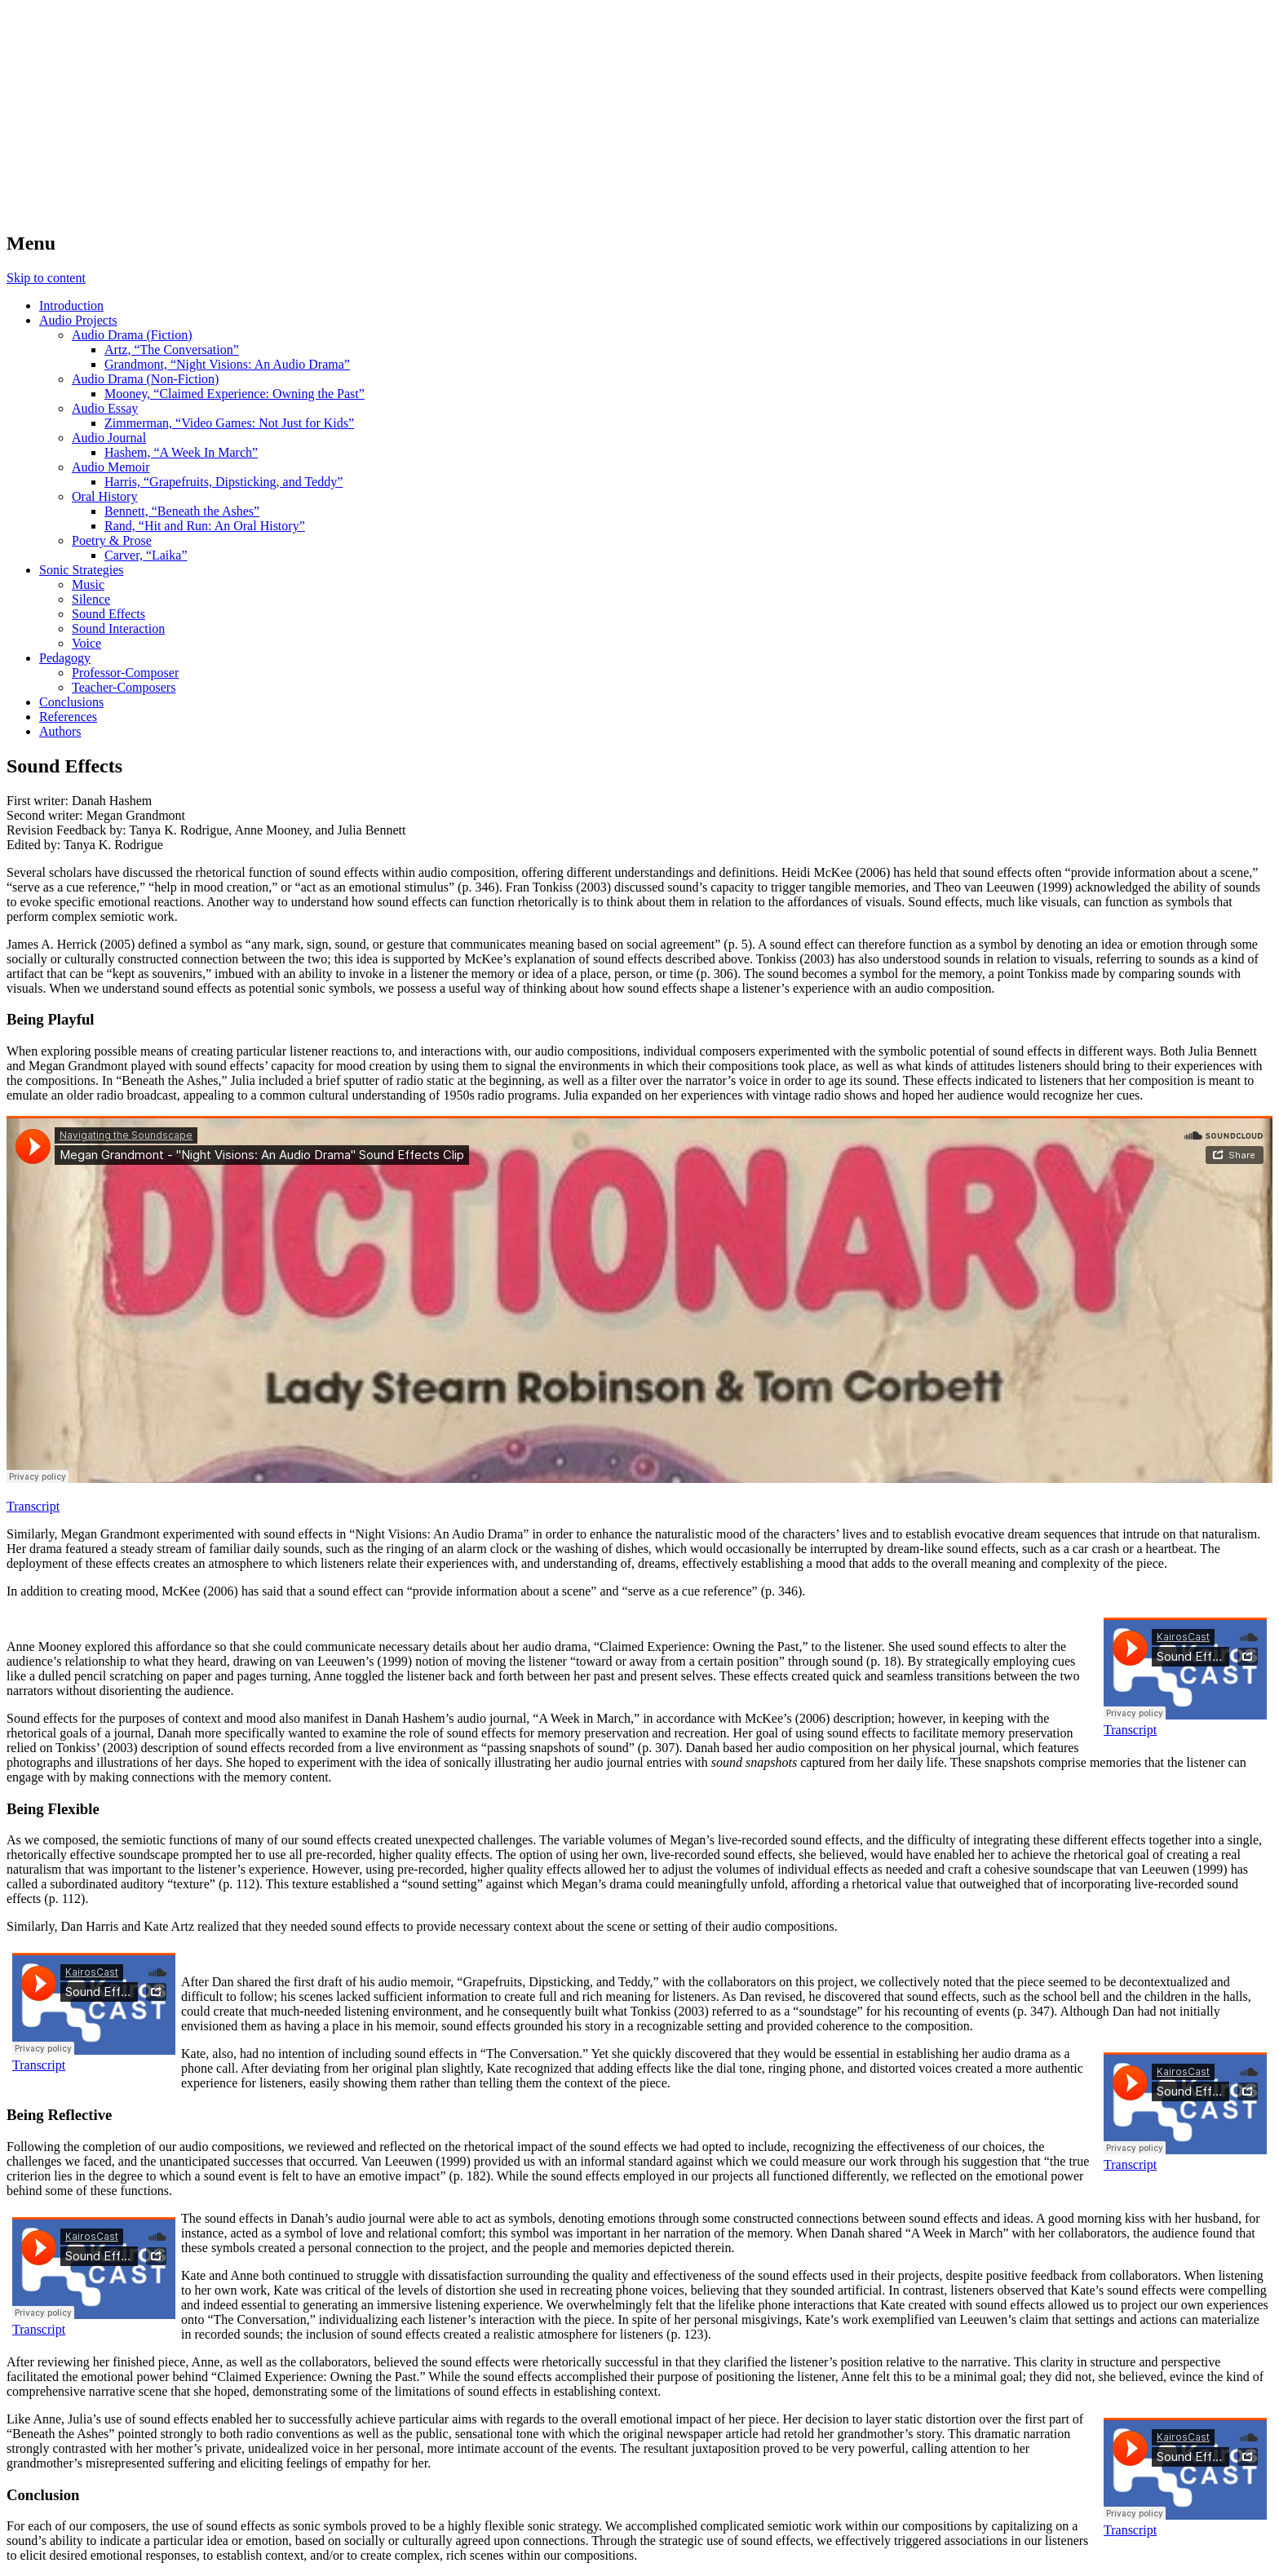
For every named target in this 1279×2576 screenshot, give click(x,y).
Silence (91, 599)
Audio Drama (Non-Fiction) (145, 379)
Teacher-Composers (123, 687)
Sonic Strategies (81, 570)
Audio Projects (78, 320)
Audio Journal (109, 438)
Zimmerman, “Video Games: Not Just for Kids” (229, 423)
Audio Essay (105, 408)
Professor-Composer (125, 672)
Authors (60, 731)
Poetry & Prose (112, 540)
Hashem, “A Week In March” (181, 452)
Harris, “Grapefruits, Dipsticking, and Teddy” (223, 482)
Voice (86, 643)
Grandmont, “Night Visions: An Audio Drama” (227, 364)
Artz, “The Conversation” (171, 349)
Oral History (104, 496)
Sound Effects (108, 614)
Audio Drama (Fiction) (132, 335)
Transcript (33, 1506)
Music (88, 584)
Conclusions (71, 702)
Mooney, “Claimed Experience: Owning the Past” (234, 394)
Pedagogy (65, 658)
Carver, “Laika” (146, 555)
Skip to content (46, 278)
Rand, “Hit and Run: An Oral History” (204, 526)
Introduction (71, 305)
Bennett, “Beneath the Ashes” (181, 511)
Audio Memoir (111, 467)
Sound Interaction (118, 628)
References (68, 717)
